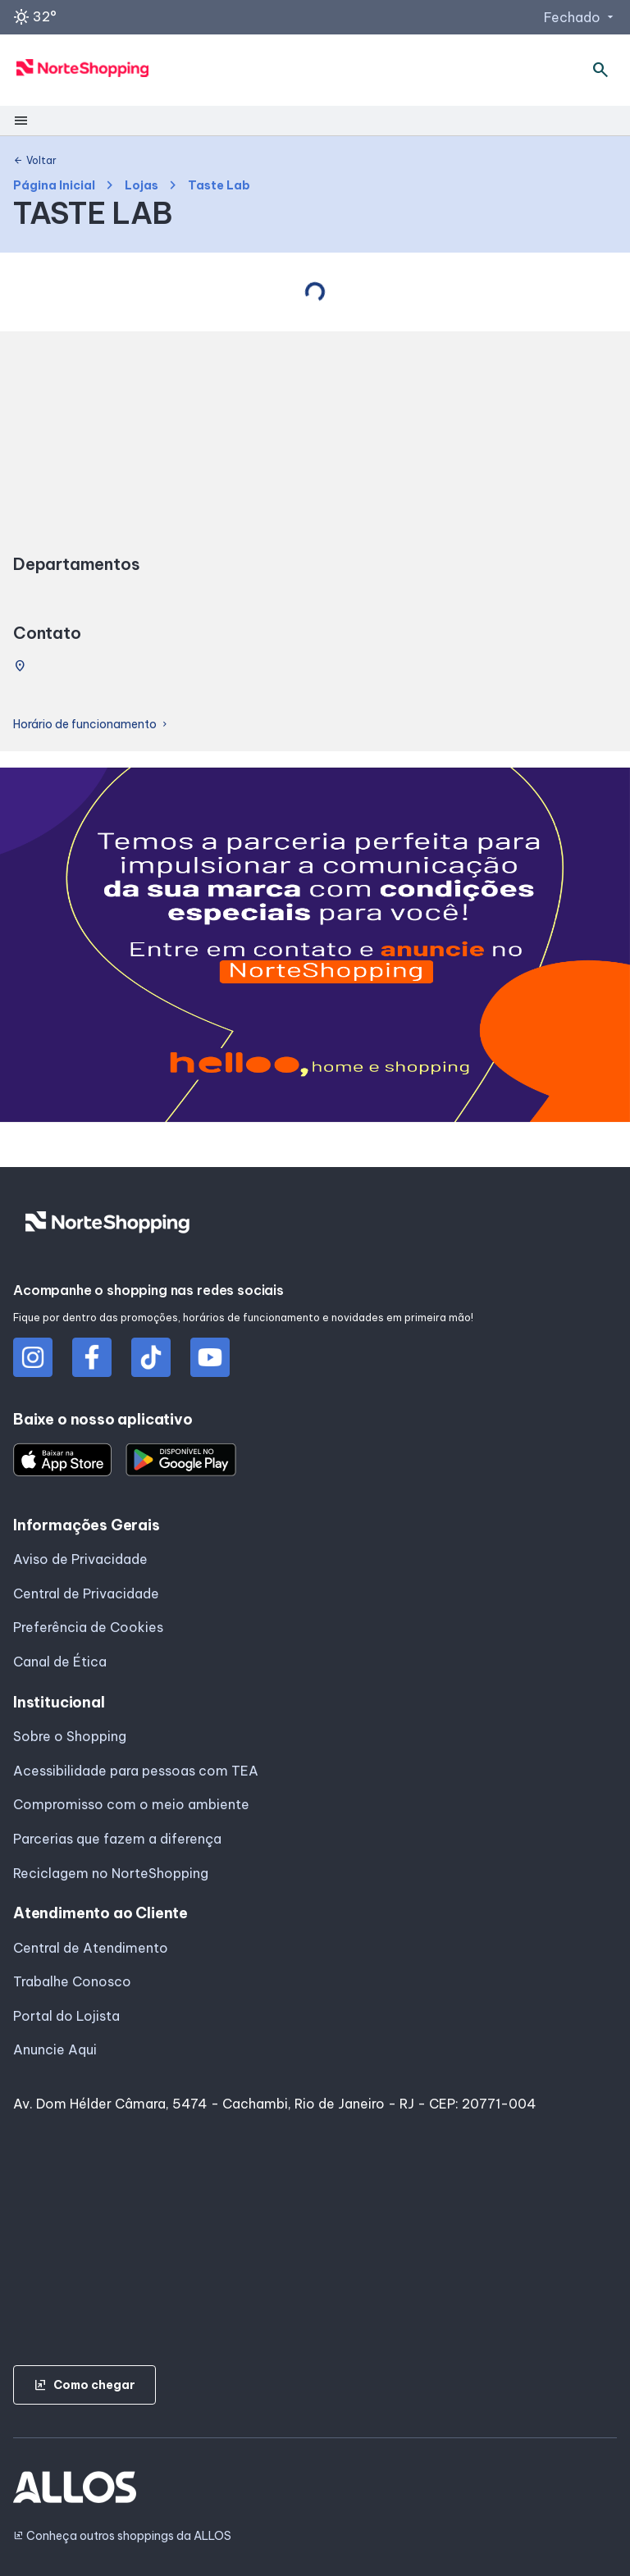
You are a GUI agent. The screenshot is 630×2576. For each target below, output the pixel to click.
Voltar (35, 160)
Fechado (580, 17)
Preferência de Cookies (88, 1627)
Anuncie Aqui (55, 2049)
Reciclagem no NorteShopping (110, 1873)
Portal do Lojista (66, 2016)
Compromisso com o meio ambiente (131, 1804)
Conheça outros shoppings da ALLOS (122, 2536)
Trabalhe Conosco (72, 1981)
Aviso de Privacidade (80, 1559)
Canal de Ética (60, 1661)
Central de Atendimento (90, 1948)
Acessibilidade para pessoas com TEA (135, 1770)
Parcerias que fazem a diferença (117, 1839)
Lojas (141, 186)
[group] (315, 948)
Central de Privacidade (86, 1593)
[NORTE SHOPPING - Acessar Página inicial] (83, 70)
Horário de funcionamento (91, 725)
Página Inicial (54, 186)
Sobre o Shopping (69, 1736)
